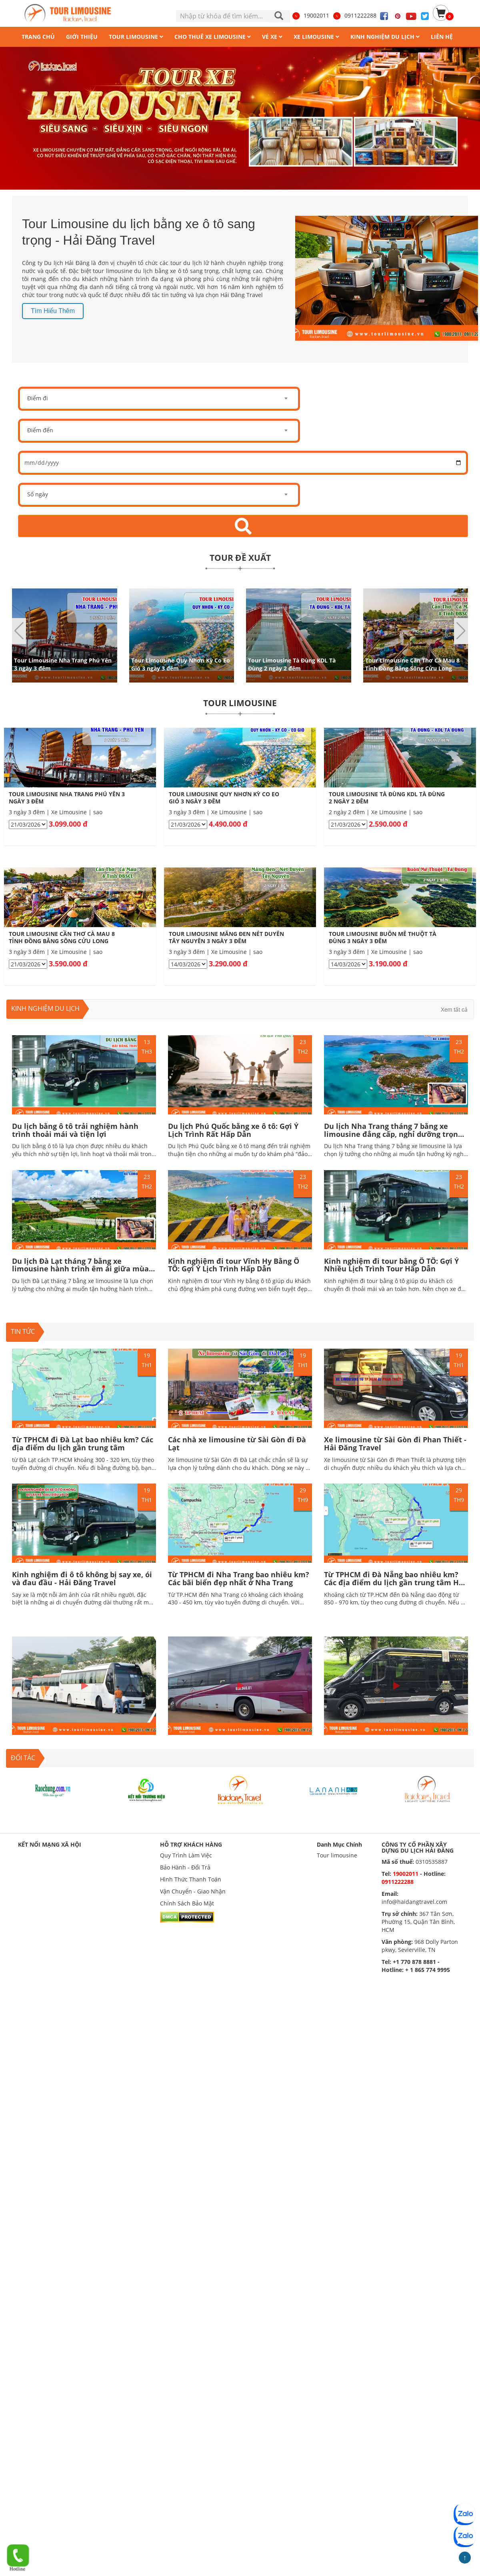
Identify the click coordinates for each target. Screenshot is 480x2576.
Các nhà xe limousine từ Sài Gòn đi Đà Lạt (237, 1443)
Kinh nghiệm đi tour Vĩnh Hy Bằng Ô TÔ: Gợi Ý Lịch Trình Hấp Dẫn (233, 1265)
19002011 (310, 15)
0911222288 (354, 15)
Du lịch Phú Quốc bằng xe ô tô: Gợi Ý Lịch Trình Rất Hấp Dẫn (233, 1130)
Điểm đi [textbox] (37, 398)
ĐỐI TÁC (23, 1757)
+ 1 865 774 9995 (427, 1970)
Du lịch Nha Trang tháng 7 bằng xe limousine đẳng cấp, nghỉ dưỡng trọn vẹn (391, 1134)
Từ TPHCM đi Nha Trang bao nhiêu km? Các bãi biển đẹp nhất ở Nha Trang (238, 1578)
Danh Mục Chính (339, 1844)
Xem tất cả (454, 1009)
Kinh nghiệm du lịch (45, 1008)
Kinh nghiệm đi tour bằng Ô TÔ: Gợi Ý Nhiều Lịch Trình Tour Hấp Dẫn (391, 1265)
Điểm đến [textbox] (40, 430)
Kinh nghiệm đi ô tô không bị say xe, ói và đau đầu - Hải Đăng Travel (82, 1578)
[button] (461, 631)
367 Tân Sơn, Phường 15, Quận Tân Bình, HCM (418, 1922)
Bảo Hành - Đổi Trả (185, 1867)
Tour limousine (337, 1855)
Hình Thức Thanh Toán (190, 1879)
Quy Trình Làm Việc (186, 1855)
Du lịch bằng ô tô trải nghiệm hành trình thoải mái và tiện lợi (75, 1130)
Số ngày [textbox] (37, 494)
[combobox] (159, 399)
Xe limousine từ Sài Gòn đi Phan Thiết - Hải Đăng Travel (395, 1443)
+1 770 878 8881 (414, 1962)
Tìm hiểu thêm (53, 310)
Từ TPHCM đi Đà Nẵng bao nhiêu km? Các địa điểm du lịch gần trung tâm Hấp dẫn (396, 1582)
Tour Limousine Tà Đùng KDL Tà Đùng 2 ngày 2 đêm (292, 664)
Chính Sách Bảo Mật (187, 1903)
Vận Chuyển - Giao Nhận (193, 1891)
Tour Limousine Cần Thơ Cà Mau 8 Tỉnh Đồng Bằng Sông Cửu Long (412, 664)
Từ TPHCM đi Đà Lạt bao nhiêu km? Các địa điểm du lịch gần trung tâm (82, 1443)
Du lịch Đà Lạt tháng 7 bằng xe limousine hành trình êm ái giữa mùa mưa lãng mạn (80, 1269)
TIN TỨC (23, 1331)
